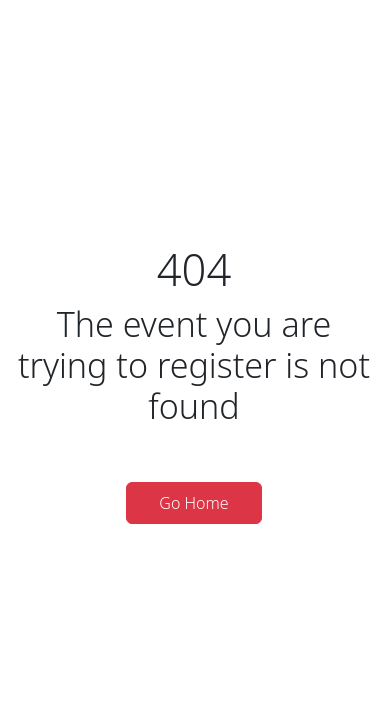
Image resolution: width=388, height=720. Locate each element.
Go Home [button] (193, 503)
